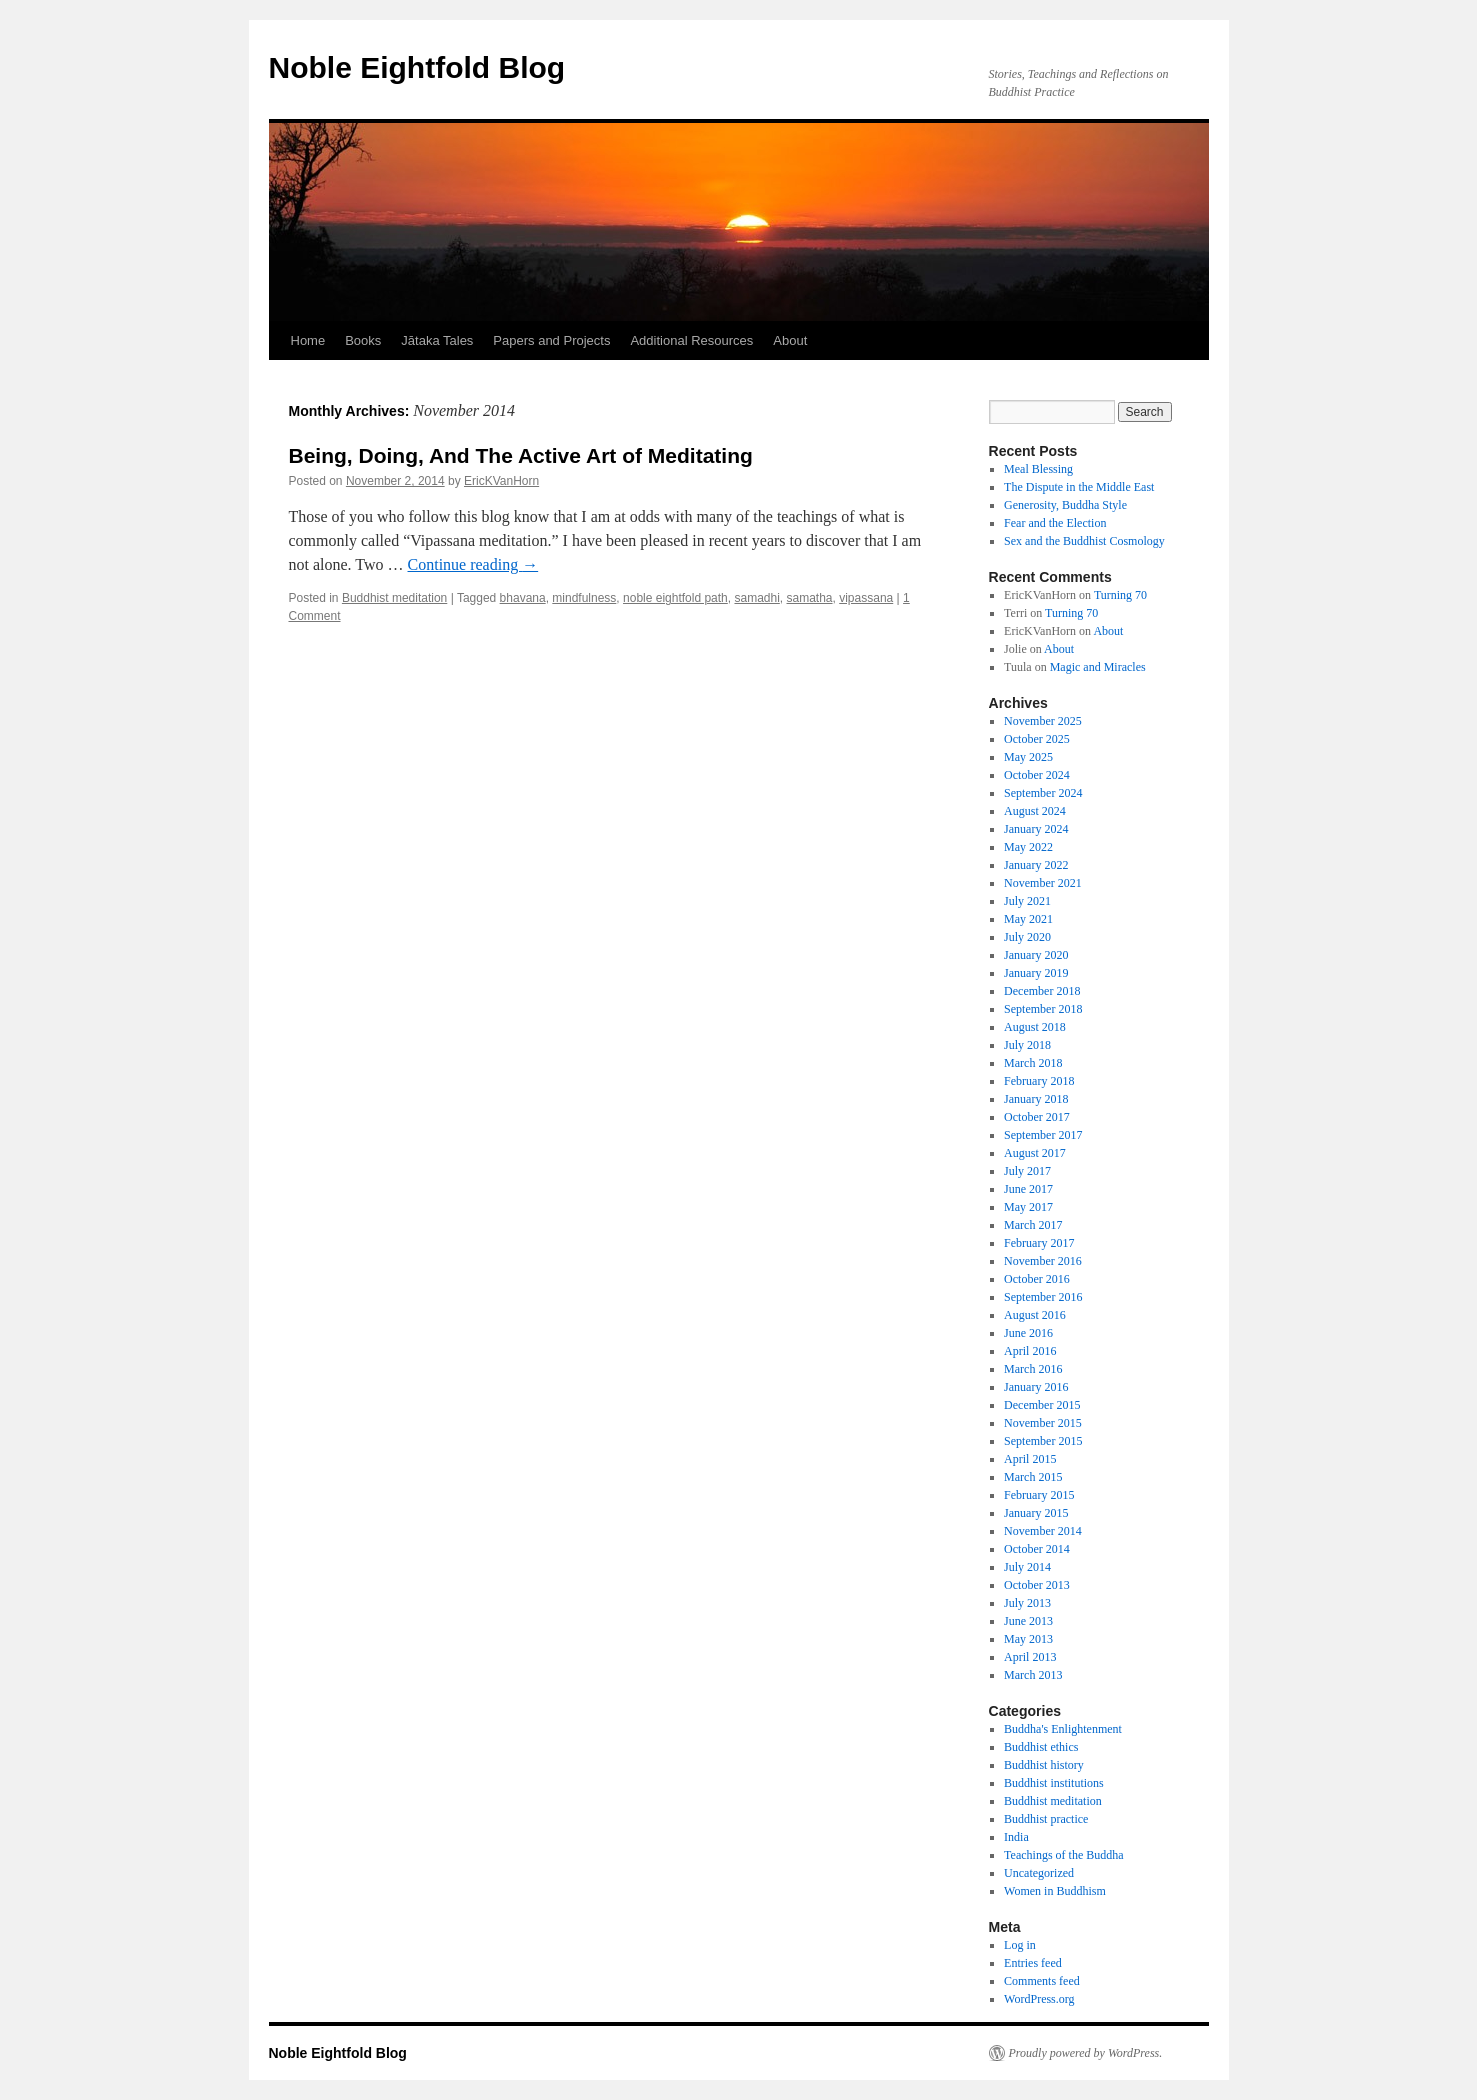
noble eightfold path (675, 598)
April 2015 (1030, 1459)
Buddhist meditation (394, 598)
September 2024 (1043, 793)
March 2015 (1033, 1477)
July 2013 (1027, 1603)
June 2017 (1028, 1189)
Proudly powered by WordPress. (1086, 2053)
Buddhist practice (1046, 1819)
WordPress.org (1039, 1999)
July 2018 (1027, 1045)
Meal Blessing (1038, 469)
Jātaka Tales (437, 340)
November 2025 (1043, 721)
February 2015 (1039, 1495)
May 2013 (1028, 1639)
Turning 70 (1120, 595)
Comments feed (1042, 1981)
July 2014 (1027, 1567)
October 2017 (1037, 1117)
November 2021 (1043, 883)
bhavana (523, 598)
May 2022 (1028, 847)
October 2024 (1037, 775)
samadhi (756, 598)
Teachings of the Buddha (1063, 1855)
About (790, 340)
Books (363, 340)
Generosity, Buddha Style (1065, 505)
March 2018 (1033, 1063)
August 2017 (1035, 1153)
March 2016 (1033, 1369)
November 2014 (1043, 1531)
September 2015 (1043, 1441)
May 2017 (1028, 1207)
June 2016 (1028, 1333)
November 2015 (1043, 1423)
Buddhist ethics (1041, 1747)
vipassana (866, 598)
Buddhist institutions (1054, 1783)
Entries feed (1033, 1963)
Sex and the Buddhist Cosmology (1084, 541)
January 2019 (1036, 973)
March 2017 (1033, 1225)
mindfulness (584, 598)
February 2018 (1039, 1081)
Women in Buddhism (1055, 1891)
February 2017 (1039, 1243)
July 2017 (1027, 1171)
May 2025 (1028, 757)
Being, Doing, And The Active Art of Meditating (521, 455)
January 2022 (1036, 865)
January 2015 (1036, 1513)
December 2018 (1042, 991)
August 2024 (1035, 811)
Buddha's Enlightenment (1063, 1729)
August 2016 (1035, 1315)
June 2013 (1028, 1621)
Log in (1020, 1945)
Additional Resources (691, 340)
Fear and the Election (1055, 523)
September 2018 (1043, 1009)
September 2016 (1043, 1297)
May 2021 (1028, 919)
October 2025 (1037, 739)
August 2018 (1035, 1027)
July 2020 (1027, 937)
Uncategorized (1039, 1873)
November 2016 (1043, 1261)
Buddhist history (1044, 1765)
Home (308, 340)
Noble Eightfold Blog (417, 67)
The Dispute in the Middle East (1079, 487)
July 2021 (1027, 901)
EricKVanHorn (501, 481)
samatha (810, 598)
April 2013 (1030, 1657)
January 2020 (1036, 955)
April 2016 (1030, 1351)
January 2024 (1036, 829)
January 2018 (1036, 1099)
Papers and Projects (551, 340)
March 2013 (1033, 1675)
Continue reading (473, 564)
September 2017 (1043, 1135)
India (1016, 1837)
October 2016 (1037, 1279)
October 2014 (1037, 1549)
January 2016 (1036, 1387)
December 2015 (1042, 1405)
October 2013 (1037, 1585)
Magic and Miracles (1098, 667)
